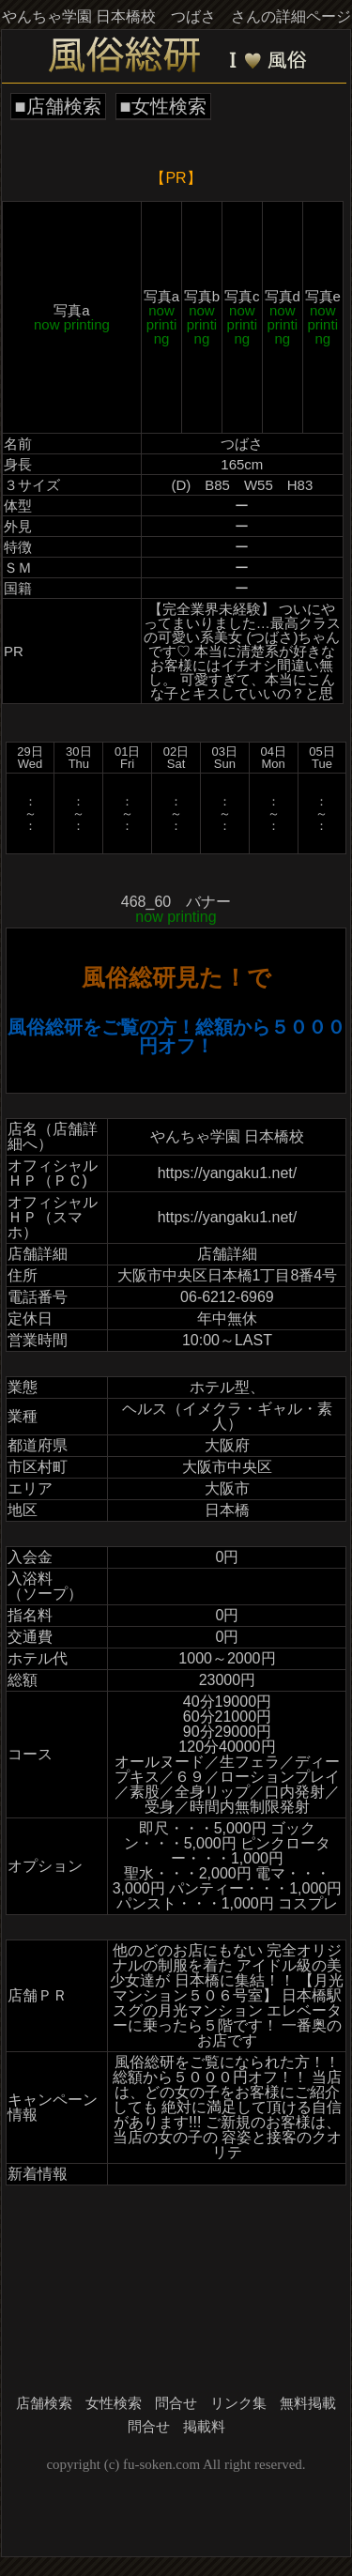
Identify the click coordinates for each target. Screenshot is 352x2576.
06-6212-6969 (227, 1297)
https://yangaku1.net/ (228, 1173)
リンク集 (238, 2403)
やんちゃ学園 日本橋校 (227, 1136)
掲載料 (204, 2426)
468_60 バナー (176, 909)
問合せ (176, 2403)
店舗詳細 (227, 1254)
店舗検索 (44, 2403)
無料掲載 (308, 2403)
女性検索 (113, 2403)
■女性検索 (163, 106)
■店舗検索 (58, 106)
